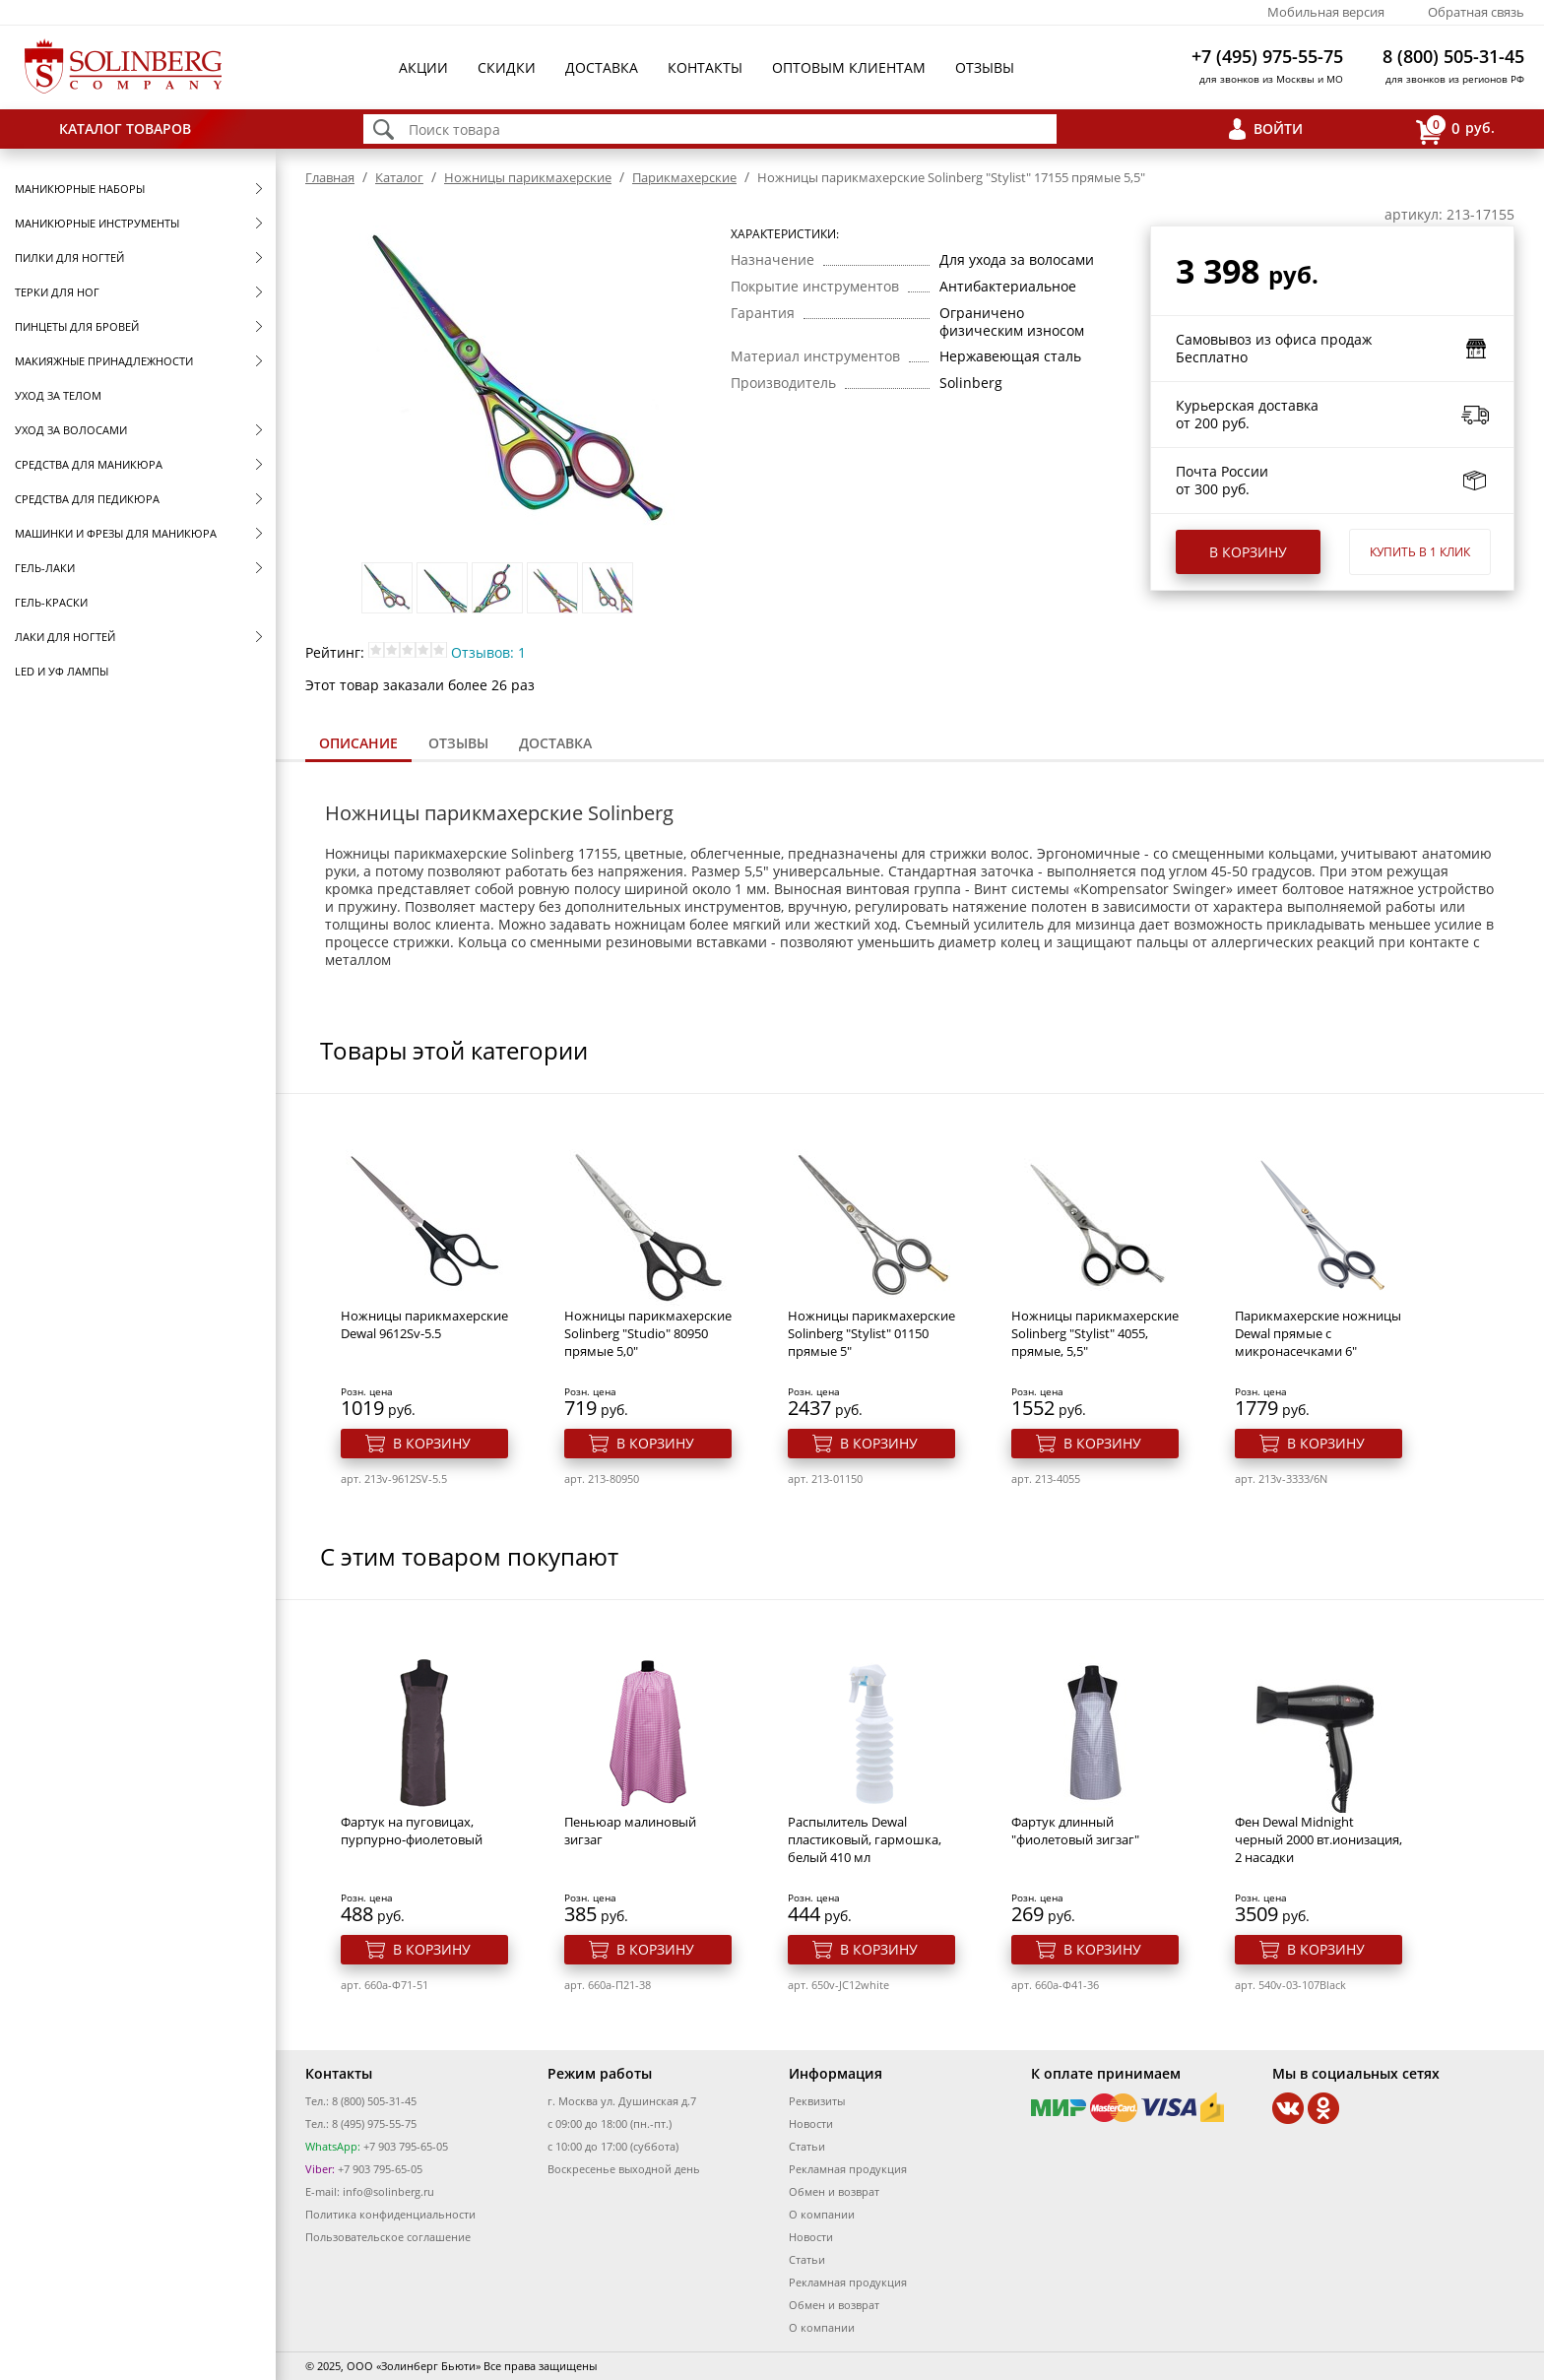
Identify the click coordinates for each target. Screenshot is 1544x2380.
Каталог (399, 177)
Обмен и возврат (834, 2191)
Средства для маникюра (88, 464)
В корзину (1248, 552)
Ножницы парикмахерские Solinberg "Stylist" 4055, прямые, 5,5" (1095, 1333)
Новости (811, 2123)
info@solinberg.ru (388, 2191)
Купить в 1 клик (1420, 552)
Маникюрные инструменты (97, 223)
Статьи (807, 2146)
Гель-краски (51, 602)
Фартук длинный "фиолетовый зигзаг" (1075, 1830)
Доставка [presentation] (555, 743)
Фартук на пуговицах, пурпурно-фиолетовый (411, 1830)
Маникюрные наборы (80, 188)
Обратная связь (1476, 12)
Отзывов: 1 (488, 652)
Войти (1278, 128)
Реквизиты (817, 2100)
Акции (423, 67)
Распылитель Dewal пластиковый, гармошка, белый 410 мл (864, 1839)
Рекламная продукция (848, 2168)
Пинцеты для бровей (77, 326)
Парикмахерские (684, 177)
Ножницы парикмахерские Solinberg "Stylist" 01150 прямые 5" (871, 1333)
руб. (1455, 129)
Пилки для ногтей (69, 257)
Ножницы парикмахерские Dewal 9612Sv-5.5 (424, 1324)
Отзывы (984, 67)
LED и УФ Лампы (61, 671)
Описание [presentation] (358, 743)
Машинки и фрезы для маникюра (116, 533)
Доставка (601, 67)
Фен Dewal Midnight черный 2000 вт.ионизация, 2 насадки (1318, 1839)
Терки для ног (57, 292)
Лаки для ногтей (65, 636)
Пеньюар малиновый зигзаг (630, 1830)
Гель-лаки (45, 567)
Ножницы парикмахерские (527, 177)
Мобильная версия (1325, 12)
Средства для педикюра (87, 498)
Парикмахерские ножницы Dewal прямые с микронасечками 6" (1318, 1333)
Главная (329, 177)
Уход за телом (58, 395)
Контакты (705, 67)
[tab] (358, 745)
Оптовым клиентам (849, 67)
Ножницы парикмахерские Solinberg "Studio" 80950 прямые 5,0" (648, 1333)
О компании (822, 2214)
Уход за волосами (71, 429)
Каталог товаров (125, 128)
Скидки (507, 67)
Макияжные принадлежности (104, 361)
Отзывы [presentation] (458, 743)
